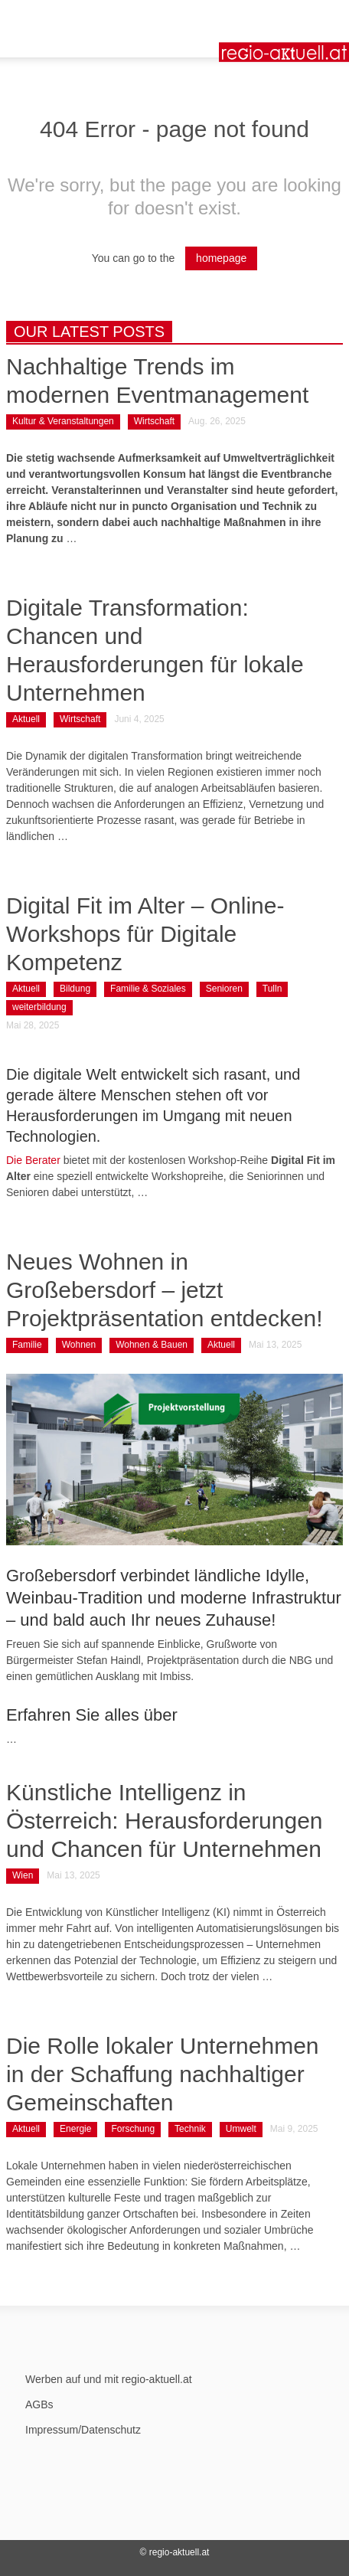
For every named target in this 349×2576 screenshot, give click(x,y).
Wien (22, 1875)
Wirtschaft (154, 421)
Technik (190, 2128)
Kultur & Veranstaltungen (63, 421)
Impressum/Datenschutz (83, 2430)
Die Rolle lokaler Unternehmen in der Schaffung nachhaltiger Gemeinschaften (162, 2074)
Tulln (272, 988)
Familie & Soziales (148, 988)
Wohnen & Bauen (152, 1344)
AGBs (39, 2404)
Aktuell (26, 719)
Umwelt (241, 2128)
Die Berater (33, 1160)
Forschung (133, 2128)
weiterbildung (39, 1007)
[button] (58, 19)
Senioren (224, 988)
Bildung (75, 988)
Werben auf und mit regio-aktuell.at (108, 2379)
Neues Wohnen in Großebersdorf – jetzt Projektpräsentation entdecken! (164, 1290)
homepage (221, 258)
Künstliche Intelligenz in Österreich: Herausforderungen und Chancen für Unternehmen (164, 1821)
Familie (27, 1344)
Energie (75, 2128)
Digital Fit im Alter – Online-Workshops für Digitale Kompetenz (145, 934)
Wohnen (79, 1344)
